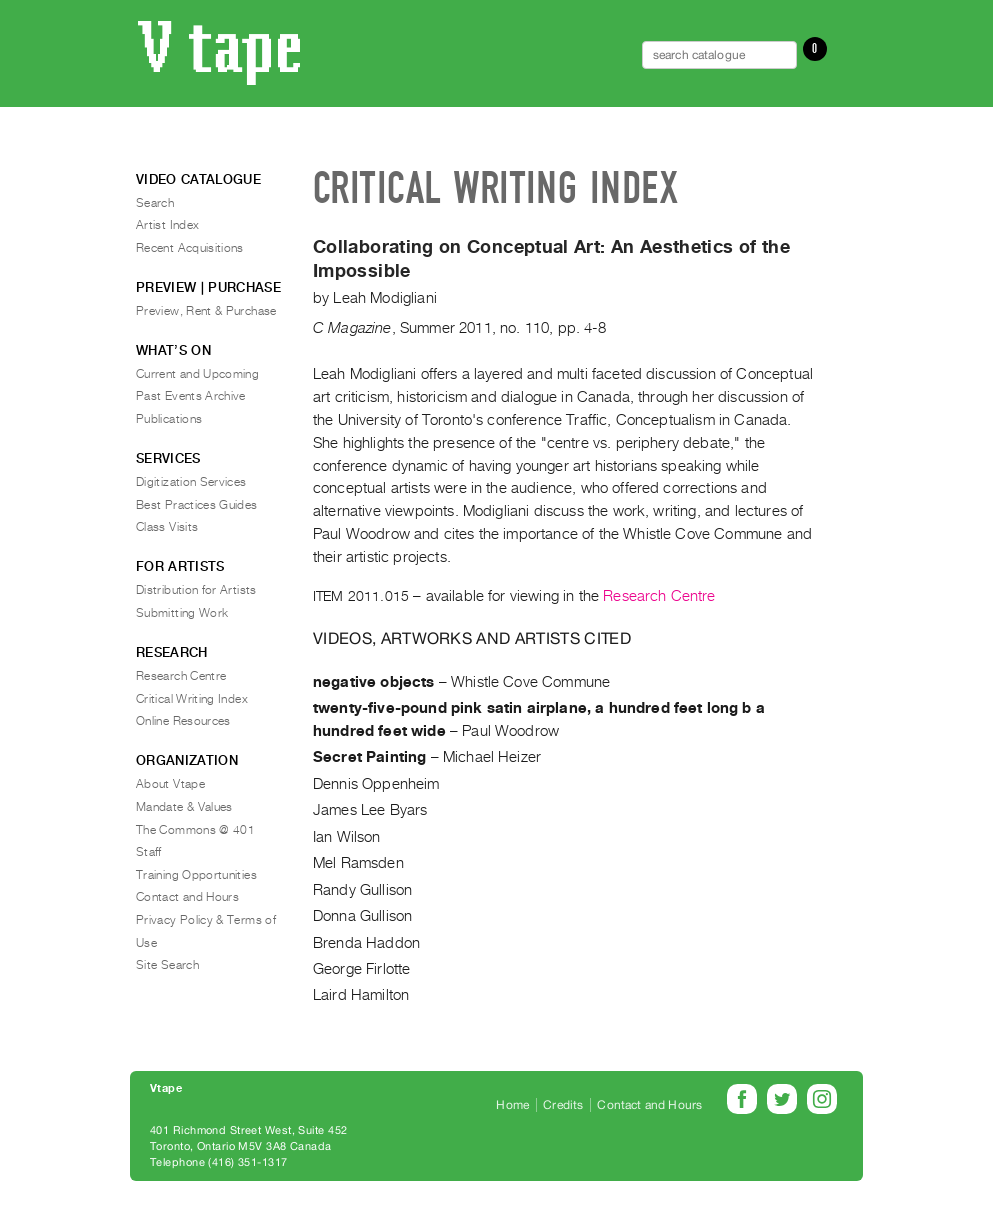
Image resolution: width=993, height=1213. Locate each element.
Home (512, 1105)
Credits (563, 1105)
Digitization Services (191, 482)
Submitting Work (182, 613)
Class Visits (167, 527)
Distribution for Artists (196, 590)
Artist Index (167, 225)
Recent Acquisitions (190, 248)
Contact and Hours (187, 897)
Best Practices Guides (197, 505)
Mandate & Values (184, 807)
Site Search (167, 965)
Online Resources (183, 721)
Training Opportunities (196, 875)
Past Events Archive (191, 396)
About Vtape (170, 784)
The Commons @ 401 (195, 830)
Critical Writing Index (192, 699)
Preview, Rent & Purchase (206, 311)
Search (155, 203)
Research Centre (659, 596)
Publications (169, 419)
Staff (149, 852)
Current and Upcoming (197, 374)
